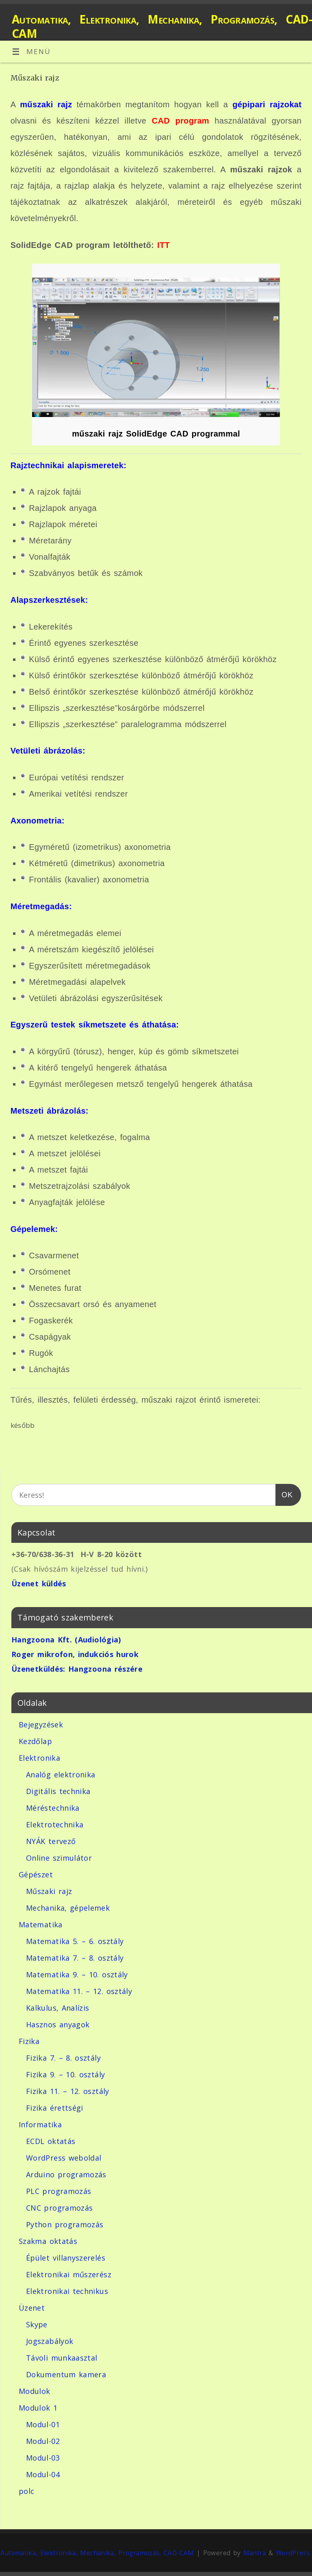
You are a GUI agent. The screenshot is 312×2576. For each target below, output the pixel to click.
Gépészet (36, 1874)
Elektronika (39, 1758)
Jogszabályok (49, 2341)
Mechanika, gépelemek (68, 1908)
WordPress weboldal (63, 2158)
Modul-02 (43, 2441)
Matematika (41, 1924)
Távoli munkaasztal (61, 2358)
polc (26, 2491)
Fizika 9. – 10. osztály (65, 2074)
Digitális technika (58, 1791)
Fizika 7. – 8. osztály (63, 2058)
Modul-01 (43, 2424)
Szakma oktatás (48, 2241)
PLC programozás (58, 2191)
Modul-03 (43, 2458)
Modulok (34, 2391)
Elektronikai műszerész (68, 2274)
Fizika (29, 2041)
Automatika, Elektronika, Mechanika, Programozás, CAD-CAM (162, 26)
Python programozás (64, 2224)
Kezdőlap (35, 1741)
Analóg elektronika (60, 1774)
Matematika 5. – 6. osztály (75, 1941)
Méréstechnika (53, 1808)
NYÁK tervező (51, 1841)
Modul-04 (43, 2474)
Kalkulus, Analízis (57, 2008)
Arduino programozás (66, 2174)
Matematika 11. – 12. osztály (79, 1991)
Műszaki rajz (49, 1891)
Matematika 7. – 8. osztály (75, 1958)
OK (284, 1493)
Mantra (254, 2553)
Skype (37, 2324)
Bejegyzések (41, 1724)
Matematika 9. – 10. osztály (77, 1974)
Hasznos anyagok (57, 2024)
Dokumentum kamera (66, 2374)
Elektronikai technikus (67, 2291)
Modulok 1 (38, 2408)
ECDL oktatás (50, 2141)
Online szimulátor (59, 1858)
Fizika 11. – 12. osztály (67, 2091)
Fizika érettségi (54, 2108)
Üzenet (32, 2308)
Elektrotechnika (54, 1824)
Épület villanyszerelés (65, 2258)
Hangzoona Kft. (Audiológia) (66, 1639)
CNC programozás (59, 2208)
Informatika (40, 2124)
